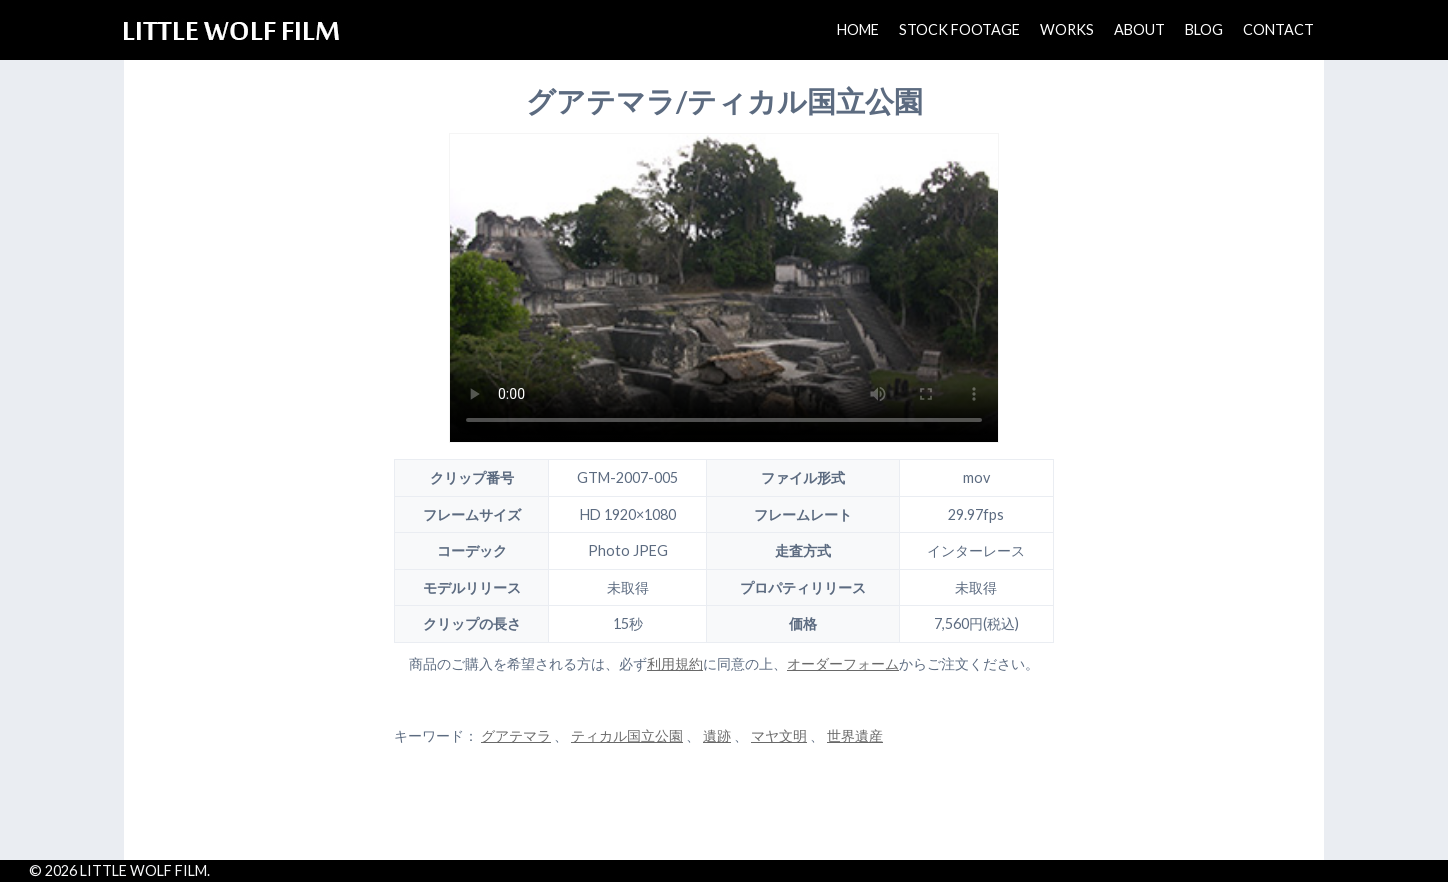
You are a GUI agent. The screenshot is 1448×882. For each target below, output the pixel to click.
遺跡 (717, 735)
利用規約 (675, 663)
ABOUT (1139, 29)
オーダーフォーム (843, 663)
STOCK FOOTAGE (959, 29)
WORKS (1067, 29)
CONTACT (1278, 29)
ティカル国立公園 (627, 735)
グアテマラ (516, 735)
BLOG (1204, 29)
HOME (858, 29)
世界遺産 (855, 735)
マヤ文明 (779, 735)
